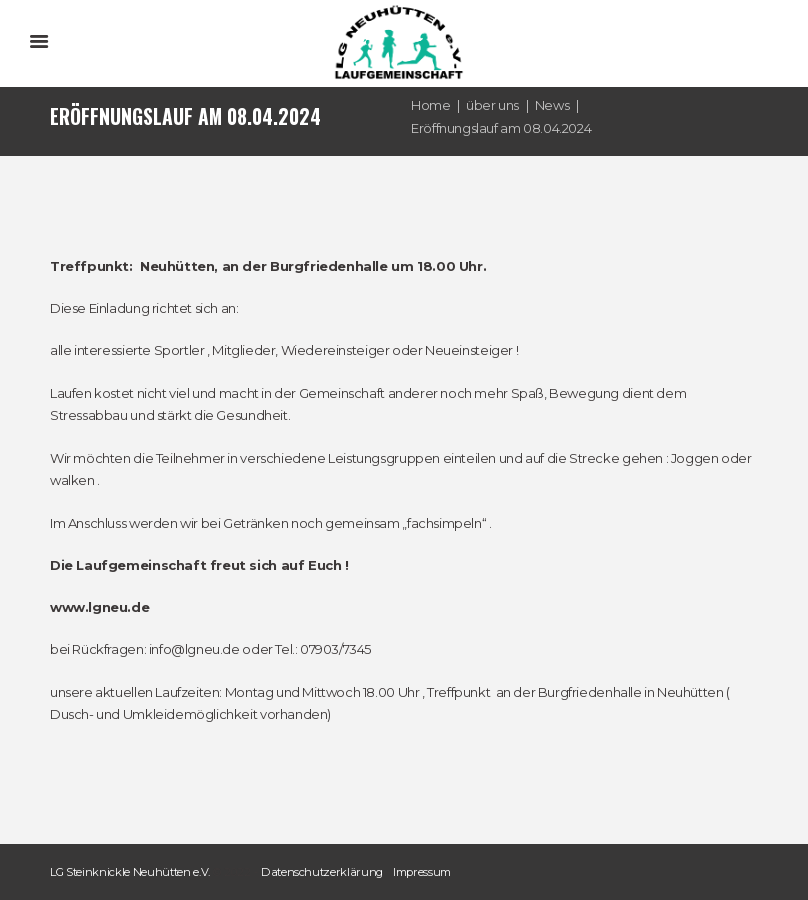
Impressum (422, 872)
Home (430, 105)
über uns (492, 105)
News (552, 105)
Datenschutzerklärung (322, 872)
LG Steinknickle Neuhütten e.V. (130, 872)
